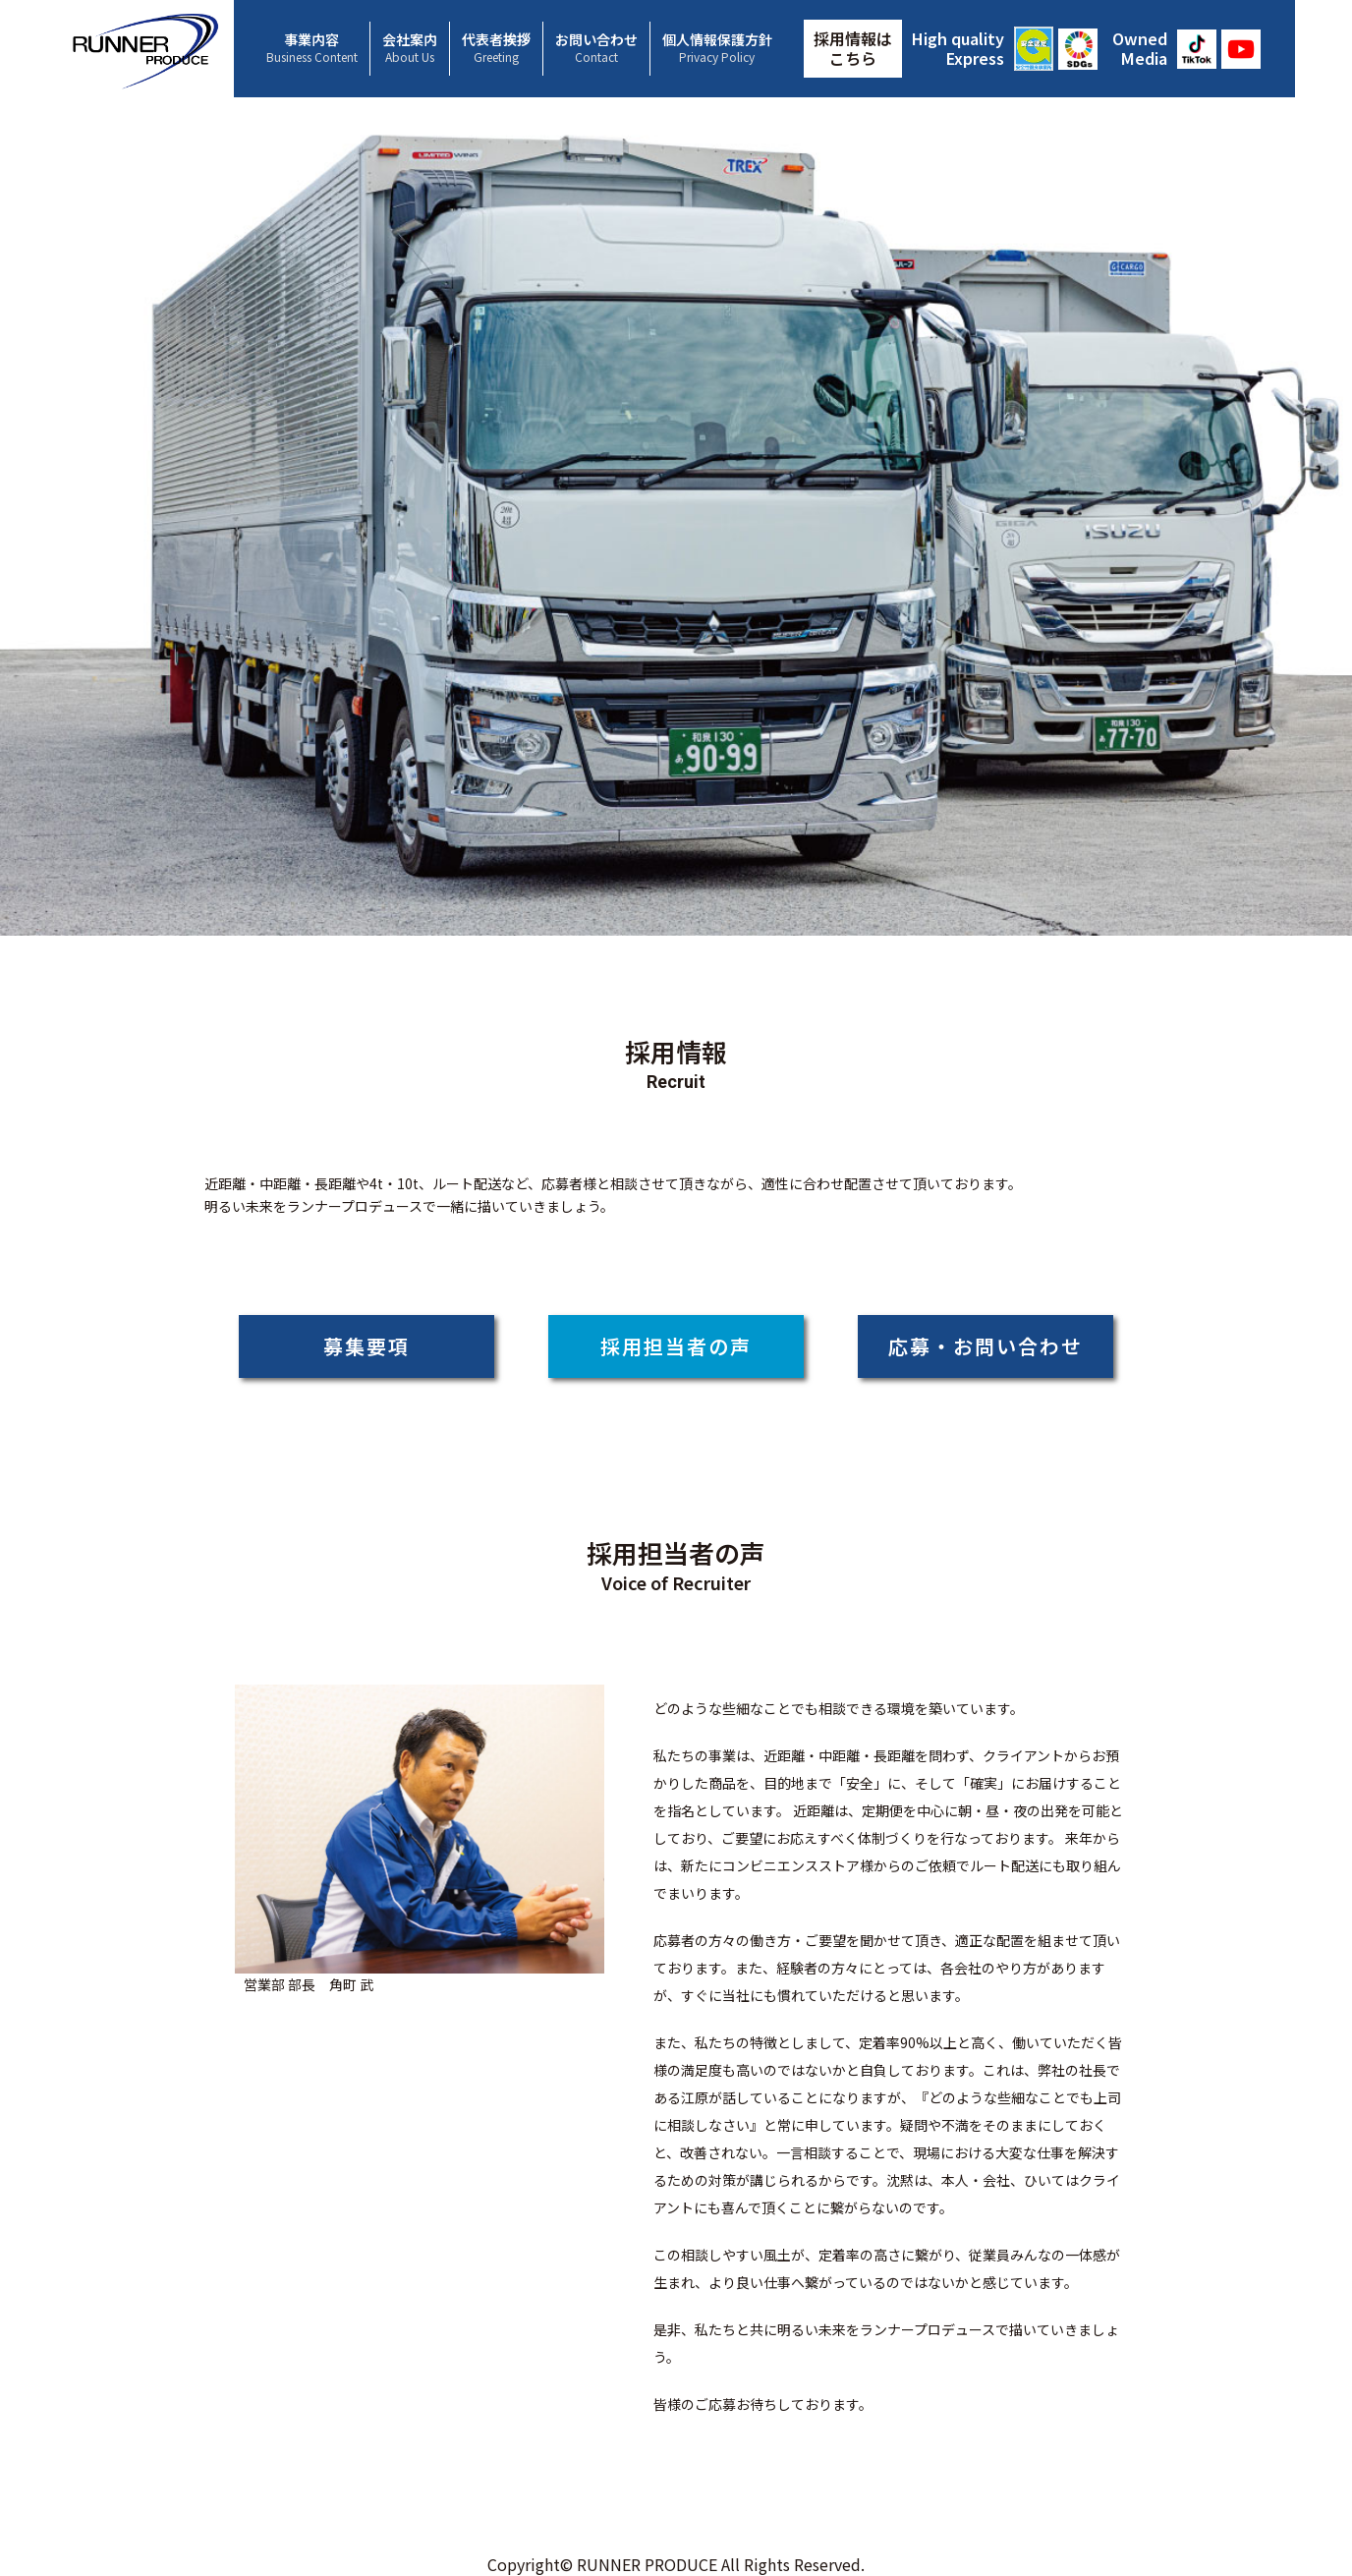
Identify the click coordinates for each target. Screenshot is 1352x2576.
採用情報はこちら (853, 48)
